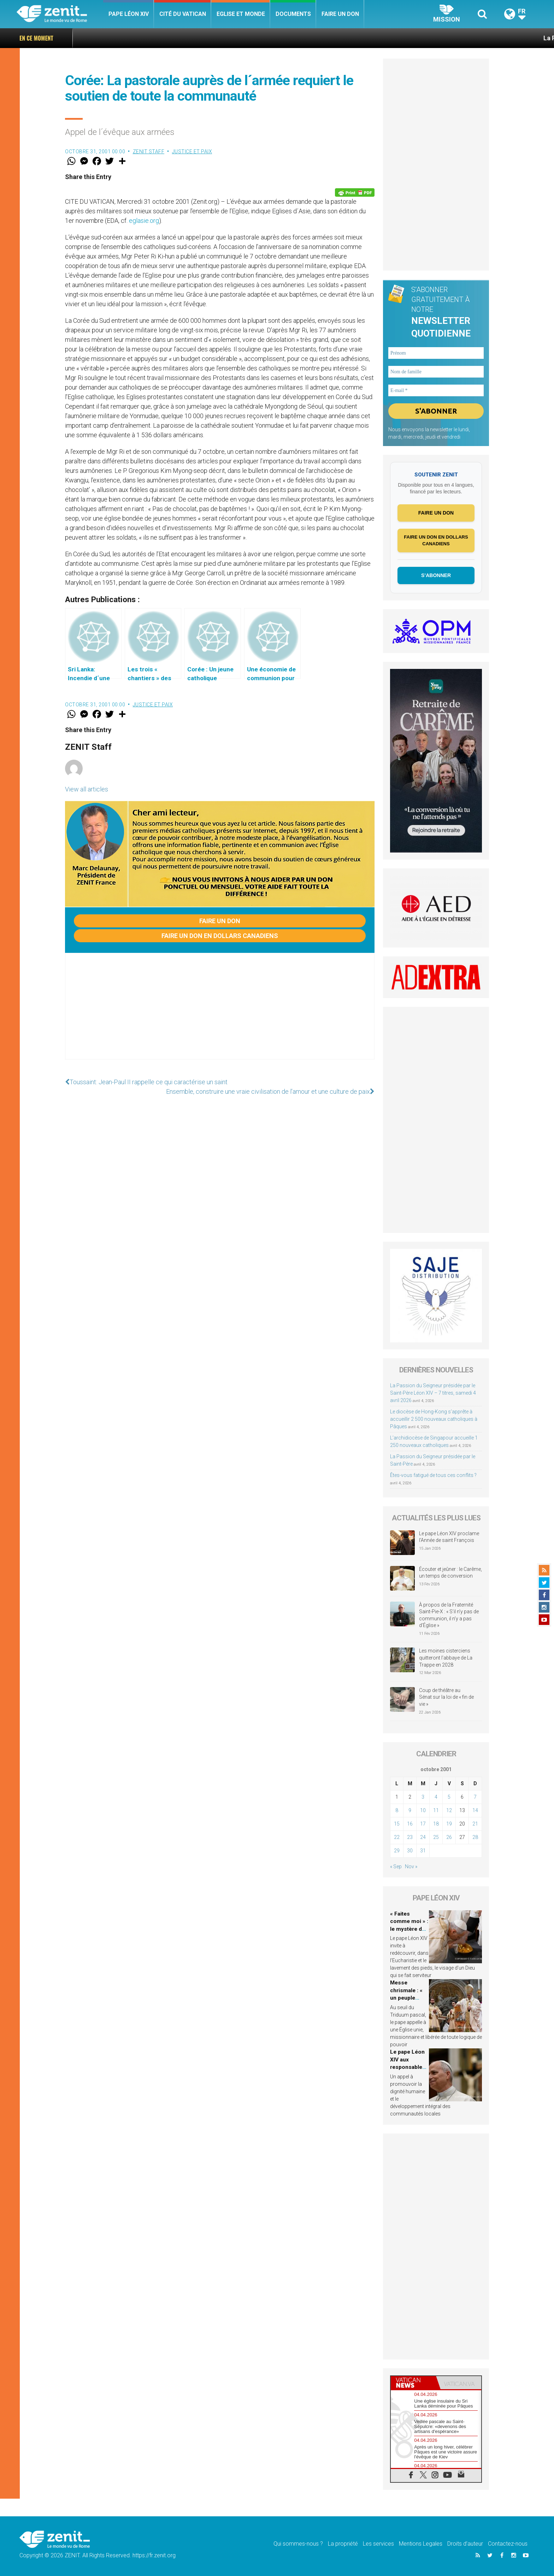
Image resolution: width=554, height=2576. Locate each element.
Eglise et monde (241, 14)
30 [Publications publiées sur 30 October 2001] (410, 1850)
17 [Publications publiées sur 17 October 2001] (423, 1824)
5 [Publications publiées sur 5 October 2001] (449, 1797)
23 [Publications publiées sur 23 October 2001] (410, 1837)
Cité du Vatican (182, 14)
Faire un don (340, 14)
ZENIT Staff (149, 151)
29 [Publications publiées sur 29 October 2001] (397, 1850)
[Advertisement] (220, 1013)
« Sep (396, 1866)
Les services (378, 2543)
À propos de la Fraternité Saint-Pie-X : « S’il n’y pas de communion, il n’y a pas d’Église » (449, 1615)
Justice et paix (192, 151)
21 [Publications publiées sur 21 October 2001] (475, 1824)
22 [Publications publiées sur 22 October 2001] (397, 1837)
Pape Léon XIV (128, 14)
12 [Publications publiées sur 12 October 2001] (449, 1810)
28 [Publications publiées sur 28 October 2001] (475, 1837)
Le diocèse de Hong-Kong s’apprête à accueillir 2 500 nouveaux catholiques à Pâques (433, 1419)
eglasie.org (144, 220)
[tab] (413, 2382)
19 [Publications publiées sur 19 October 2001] (449, 1824)
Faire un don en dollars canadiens (219, 935)
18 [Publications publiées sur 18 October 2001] (436, 1824)
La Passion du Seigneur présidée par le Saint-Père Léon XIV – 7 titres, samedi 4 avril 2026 (433, 1393)
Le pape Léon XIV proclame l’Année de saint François (449, 1537)
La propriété (343, 2543)
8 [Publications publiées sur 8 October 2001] (396, 1810)
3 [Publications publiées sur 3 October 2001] (423, 1797)
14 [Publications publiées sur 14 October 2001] (475, 1810)
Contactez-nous (508, 2543)
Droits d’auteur (465, 2543)
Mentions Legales (420, 2543)
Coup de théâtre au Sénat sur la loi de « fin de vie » (446, 1697)
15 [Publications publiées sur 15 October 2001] (397, 1824)
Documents (293, 14)
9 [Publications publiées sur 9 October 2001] (409, 1810)
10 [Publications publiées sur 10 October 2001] (423, 1810)
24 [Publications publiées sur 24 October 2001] (423, 1837)
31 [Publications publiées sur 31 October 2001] (423, 1850)
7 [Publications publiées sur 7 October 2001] (475, 1797)
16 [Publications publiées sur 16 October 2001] (410, 1824)
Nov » (411, 1866)
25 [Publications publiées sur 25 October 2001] (436, 1837)
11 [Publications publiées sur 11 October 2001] (436, 1810)
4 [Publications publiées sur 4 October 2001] (436, 1797)
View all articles (86, 789)
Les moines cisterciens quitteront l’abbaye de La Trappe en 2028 (445, 1657)
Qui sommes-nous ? (298, 2543)
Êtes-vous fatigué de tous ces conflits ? (433, 1475)
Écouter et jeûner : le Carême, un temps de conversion (450, 1572)
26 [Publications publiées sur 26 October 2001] (449, 1837)
